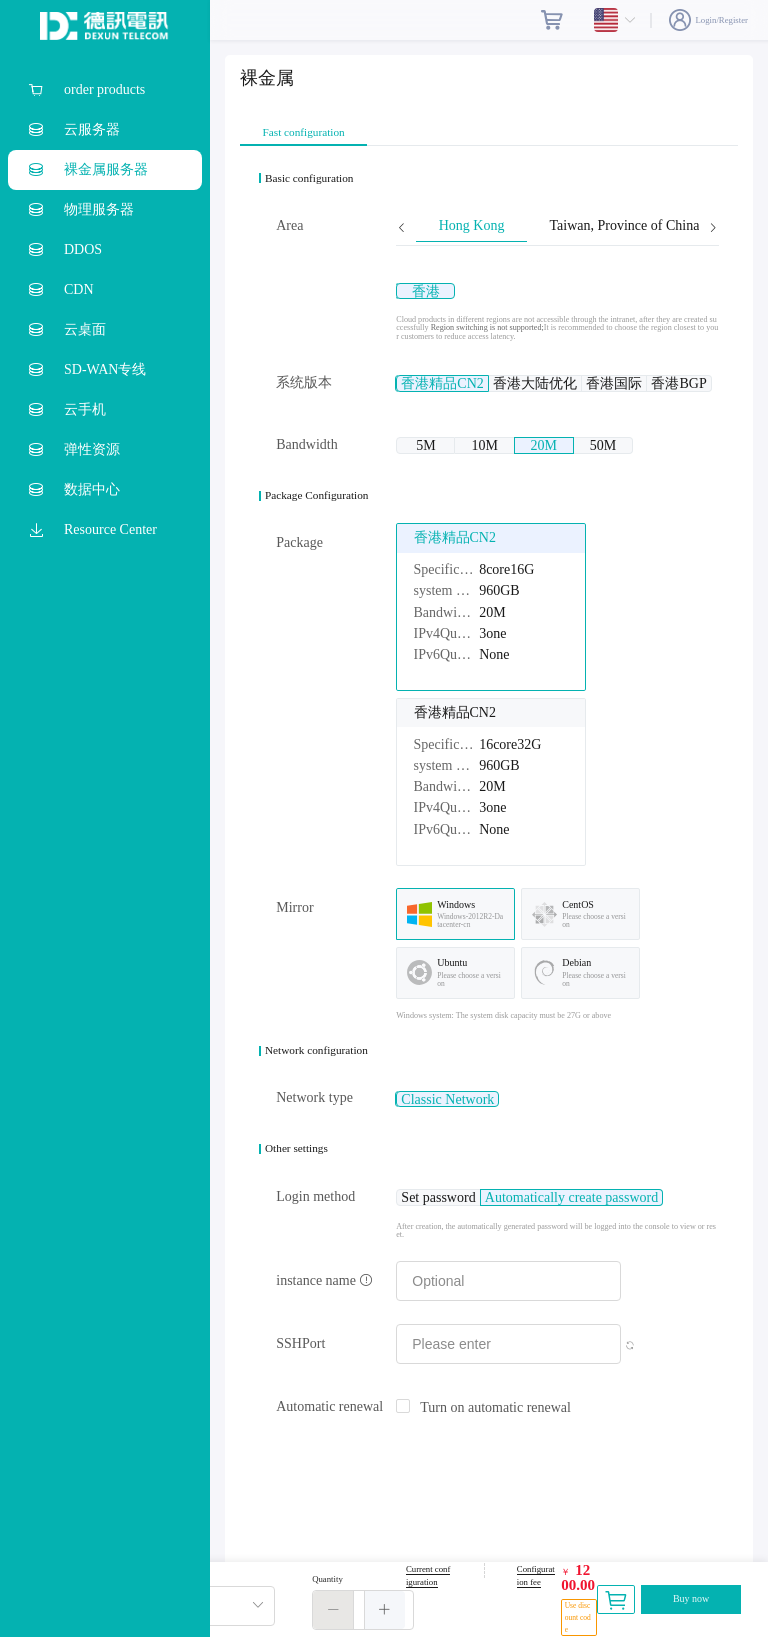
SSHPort (300, 1363)
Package (299, 562)
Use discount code (578, 1617)
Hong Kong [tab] (472, 226)
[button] (333, 1610)
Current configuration (428, 1576)
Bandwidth (306, 454)
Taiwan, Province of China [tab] (624, 226)
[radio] (441, 290)
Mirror (294, 927)
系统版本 (304, 382)
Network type (314, 1117)
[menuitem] (105, 90)
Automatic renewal (329, 1426)
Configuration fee (536, 1576)
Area (289, 225)
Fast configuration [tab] (304, 132)
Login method (315, 1216)
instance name (324, 1300)
